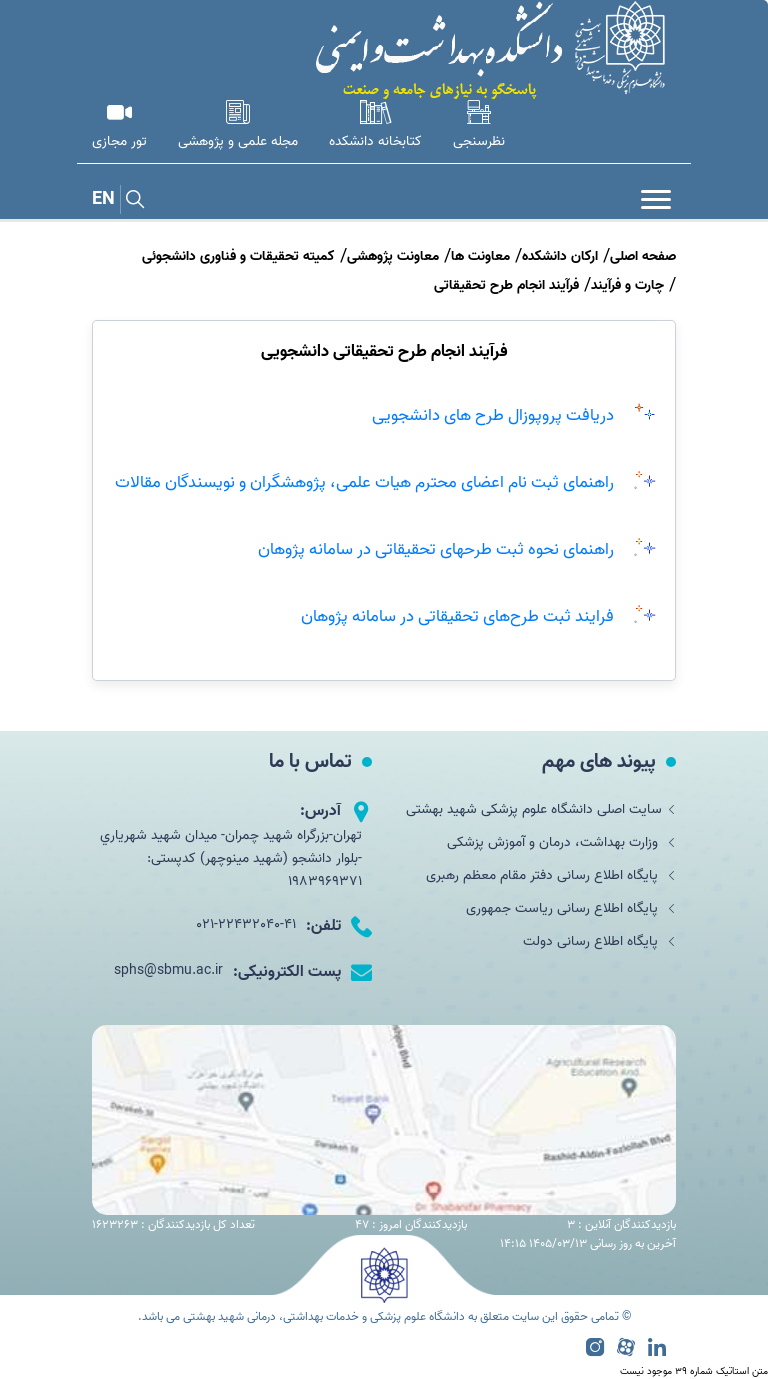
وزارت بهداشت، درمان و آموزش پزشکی (561, 842)
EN (103, 199)
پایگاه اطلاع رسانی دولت (599, 941)
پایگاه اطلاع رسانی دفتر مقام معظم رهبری (551, 875)
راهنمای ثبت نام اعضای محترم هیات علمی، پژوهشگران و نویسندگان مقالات (364, 482)
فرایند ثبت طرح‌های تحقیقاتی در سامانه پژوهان (457, 616)
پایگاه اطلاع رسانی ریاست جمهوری (571, 908)
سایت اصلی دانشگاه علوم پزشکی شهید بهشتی (541, 809)
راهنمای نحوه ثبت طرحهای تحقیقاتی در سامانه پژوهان (436, 549)
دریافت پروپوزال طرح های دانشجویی (493, 415)
